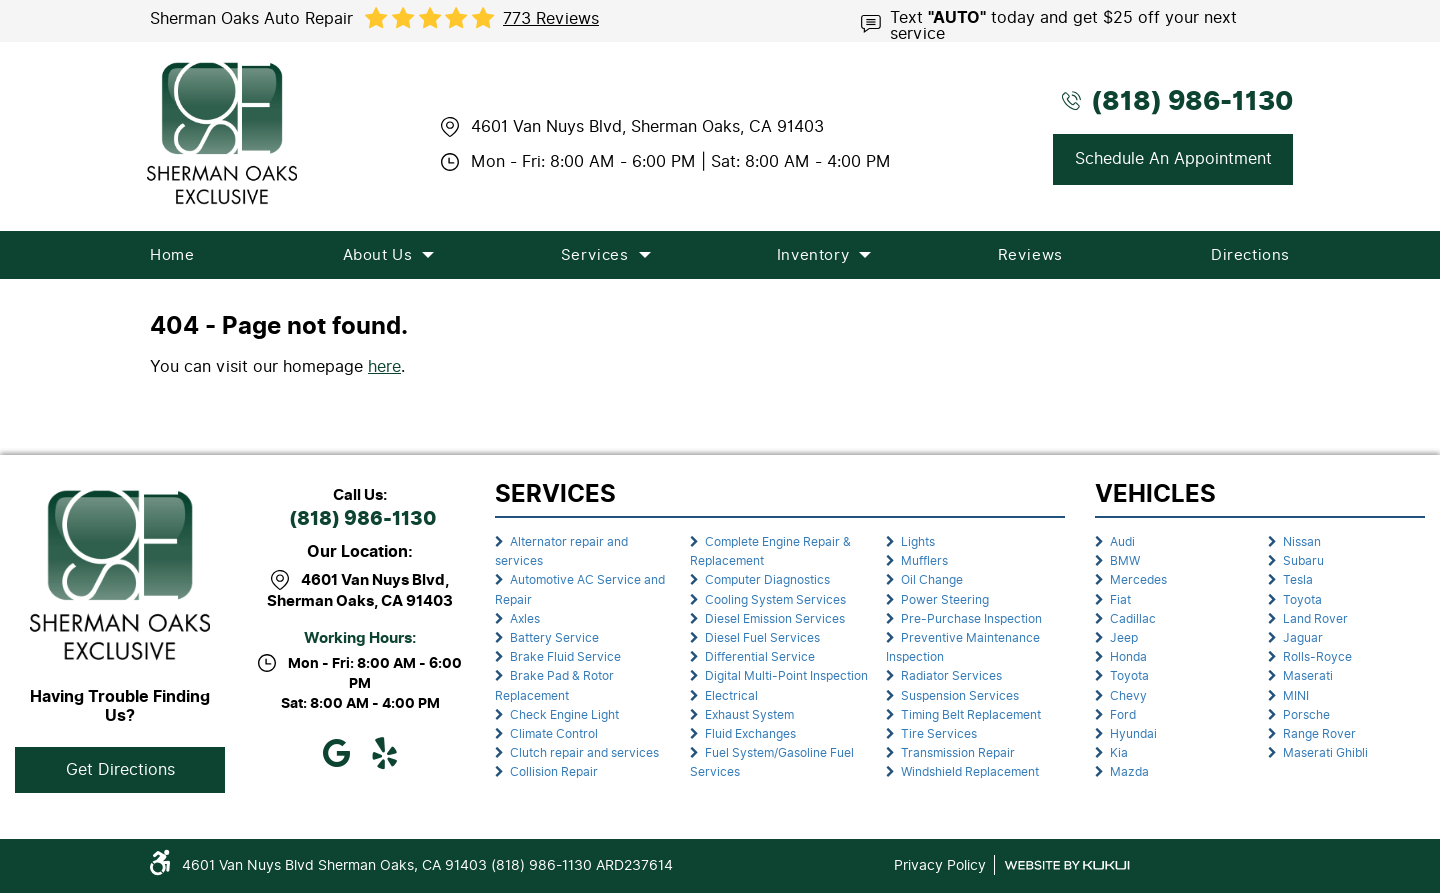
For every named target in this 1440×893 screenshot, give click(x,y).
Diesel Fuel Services (762, 638)
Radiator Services (951, 676)
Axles (525, 619)
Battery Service (554, 638)
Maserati (1308, 676)
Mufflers (924, 561)
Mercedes (1138, 580)
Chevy (1128, 696)
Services (595, 255)
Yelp (384, 753)
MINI (1296, 696)
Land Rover (1315, 619)
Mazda (1129, 772)
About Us (378, 255)
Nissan (1302, 542)
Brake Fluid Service (565, 657)
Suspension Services (960, 696)
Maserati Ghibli (1325, 753)
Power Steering (945, 600)
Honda (1128, 657)
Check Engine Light (564, 715)
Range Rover (1319, 734)
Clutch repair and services (584, 753)
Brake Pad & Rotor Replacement (554, 685)
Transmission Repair (958, 753)
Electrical (731, 696)
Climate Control (554, 734)
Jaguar (1303, 638)
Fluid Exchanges (750, 734)
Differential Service (760, 657)
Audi (1122, 542)
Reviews (1030, 255)
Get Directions (120, 769)
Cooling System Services (775, 600)
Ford (1123, 715)
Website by (1067, 865)
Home (172, 255)
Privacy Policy (940, 865)
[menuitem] (172, 255)
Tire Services (939, 734)
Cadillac (1133, 619)
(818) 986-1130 (362, 519)
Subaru (1303, 561)
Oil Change (932, 580)
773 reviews (551, 19)
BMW (1125, 561)
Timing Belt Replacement (971, 715)
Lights (918, 542)
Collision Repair (554, 772)
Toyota (1129, 676)
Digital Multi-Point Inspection (786, 676)
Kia (1119, 753)
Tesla (1298, 580)
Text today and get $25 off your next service (1063, 24)
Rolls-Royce (1317, 657)
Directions (1250, 255)
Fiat (1120, 600)
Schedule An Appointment (1173, 158)
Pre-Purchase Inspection (971, 619)
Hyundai (1133, 734)
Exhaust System (749, 715)
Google (336, 753)
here (384, 366)
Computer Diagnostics (767, 580)
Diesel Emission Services (775, 619)
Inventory (813, 255)
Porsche (1306, 715)
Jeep (1124, 638)
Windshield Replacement (970, 772)
